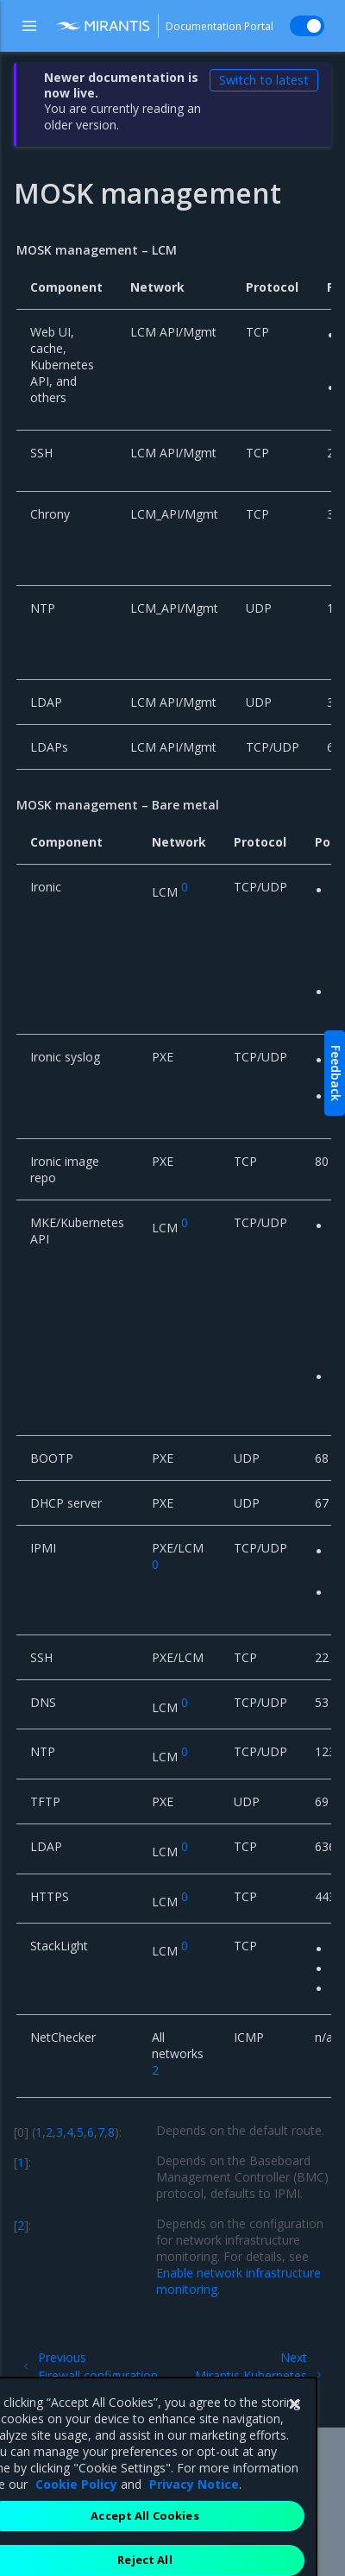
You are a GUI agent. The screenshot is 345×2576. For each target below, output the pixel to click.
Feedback (336, 1073)
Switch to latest (264, 80)
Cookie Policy (76, 2530)
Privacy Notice (194, 2530)
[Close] (294, 2450)
